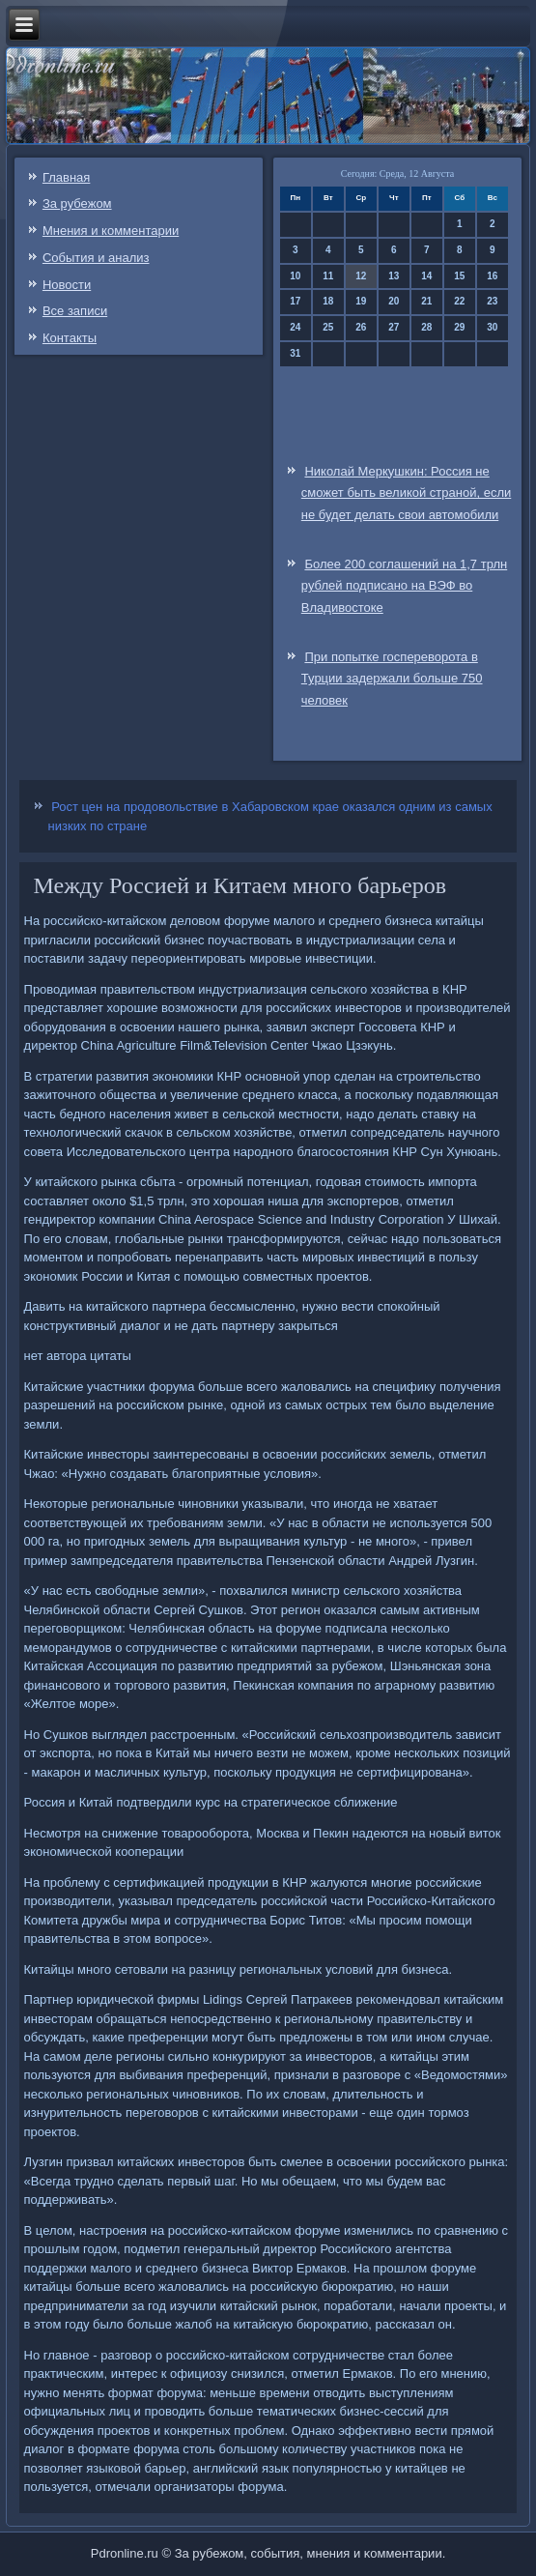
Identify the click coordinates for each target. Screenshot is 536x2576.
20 (393, 301)
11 (328, 276)
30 (492, 327)
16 (492, 276)
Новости (66, 284)
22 (459, 301)
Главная (66, 177)
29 (459, 327)
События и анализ (96, 257)
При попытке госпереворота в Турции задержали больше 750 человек (392, 679)
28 (426, 327)
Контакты (69, 338)
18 (328, 301)
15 (459, 276)
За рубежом (77, 203)
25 (328, 327)
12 (360, 276)
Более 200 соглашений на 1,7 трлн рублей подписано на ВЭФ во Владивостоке (404, 586)
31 (295, 353)
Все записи (74, 311)
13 (393, 276)
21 (426, 301)
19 (360, 301)
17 (295, 301)
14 (426, 276)
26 (360, 327)
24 (295, 327)
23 (492, 301)
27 (393, 327)
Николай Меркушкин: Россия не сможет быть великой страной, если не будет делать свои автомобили (406, 493)
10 (295, 276)
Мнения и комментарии (110, 230)
